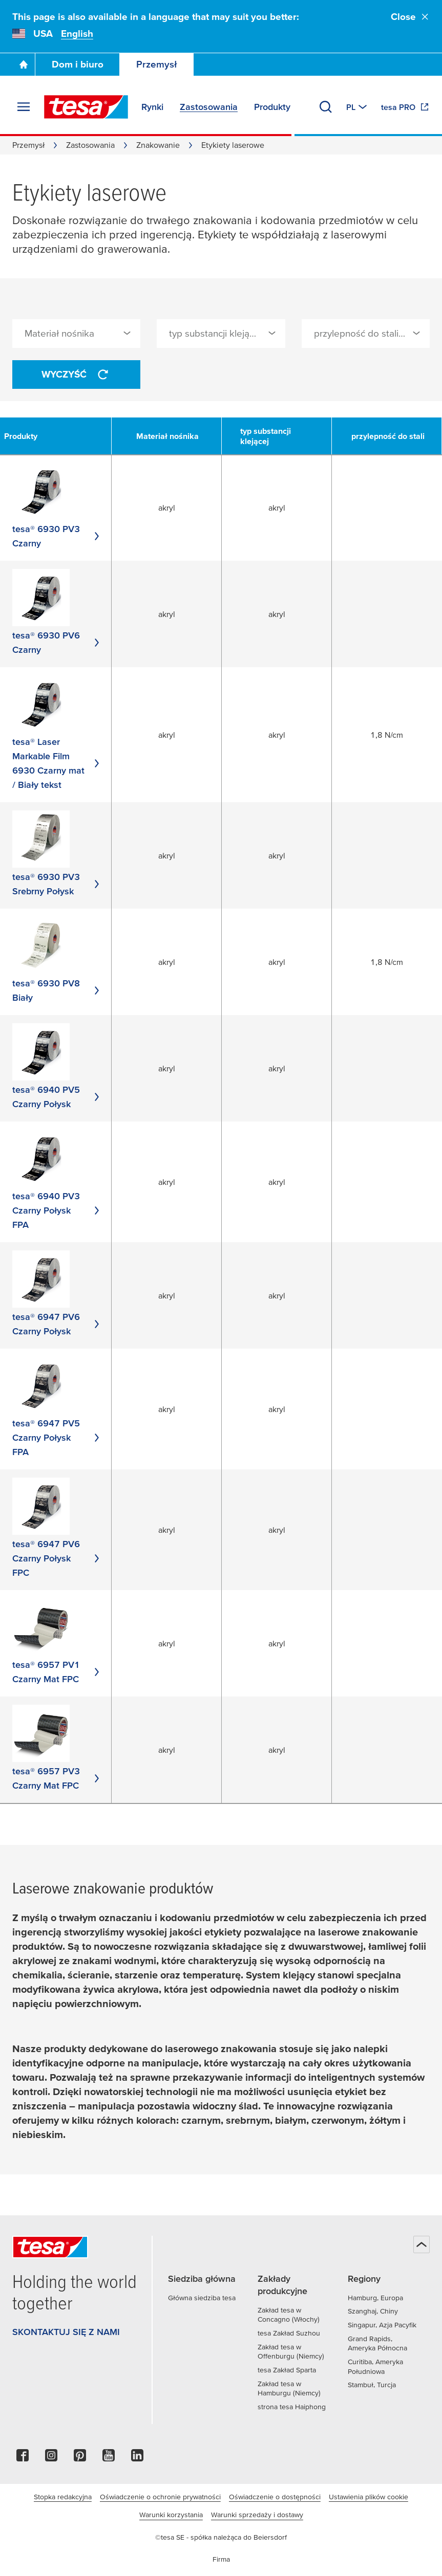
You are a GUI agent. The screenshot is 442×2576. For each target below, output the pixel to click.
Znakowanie (158, 144)
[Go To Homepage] (23, 64)
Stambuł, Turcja (372, 2385)
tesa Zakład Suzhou (289, 2333)
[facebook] (22, 2458)
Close (410, 16)
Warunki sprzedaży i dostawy (257, 2515)
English (77, 33)
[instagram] (51, 2458)
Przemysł (156, 64)
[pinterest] (80, 2458)
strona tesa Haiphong (292, 2407)
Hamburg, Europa (375, 2298)
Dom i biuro (77, 64)
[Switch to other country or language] (357, 107)
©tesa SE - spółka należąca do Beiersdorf (221, 2537)
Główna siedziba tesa (202, 2298)
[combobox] (76, 333)
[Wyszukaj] (326, 107)
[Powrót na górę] (421, 2244)
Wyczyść (76, 374)
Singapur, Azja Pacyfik (382, 2325)
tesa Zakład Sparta (287, 2370)
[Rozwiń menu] (23, 107)
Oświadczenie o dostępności (275, 2497)
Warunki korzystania (171, 2515)
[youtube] (108, 2458)
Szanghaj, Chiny (373, 2311)
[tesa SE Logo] (86, 107)
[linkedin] (137, 2458)
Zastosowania (90, 144)
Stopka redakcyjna (63, 2497)
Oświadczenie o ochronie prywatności (160, 2497)
